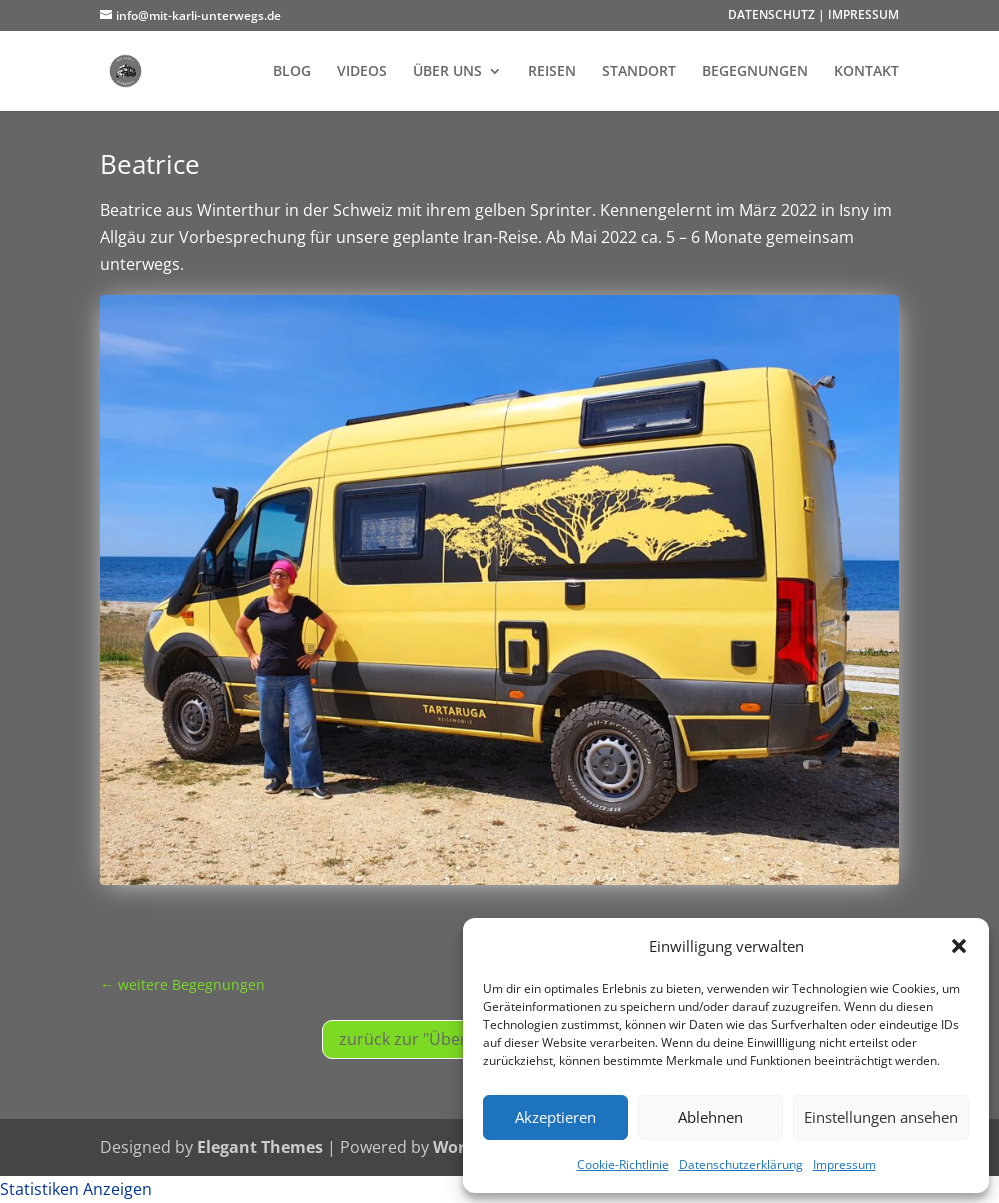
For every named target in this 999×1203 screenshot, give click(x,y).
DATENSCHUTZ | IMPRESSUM (813, 16)
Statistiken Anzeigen (76, 1189)
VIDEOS (362, 72)
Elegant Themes (260, 1147)
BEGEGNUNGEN (755, 72)
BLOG (292, 72)
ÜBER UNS (447, 72)
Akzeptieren (555, 1117)
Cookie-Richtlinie (623, 1164)
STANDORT (639, 72)
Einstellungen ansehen (881, 1117)
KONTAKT (866, 72)
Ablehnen (710, 1117)
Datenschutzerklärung (741, 1164)
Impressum (844, 1164)
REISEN (552, 72)
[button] (959, 946)
